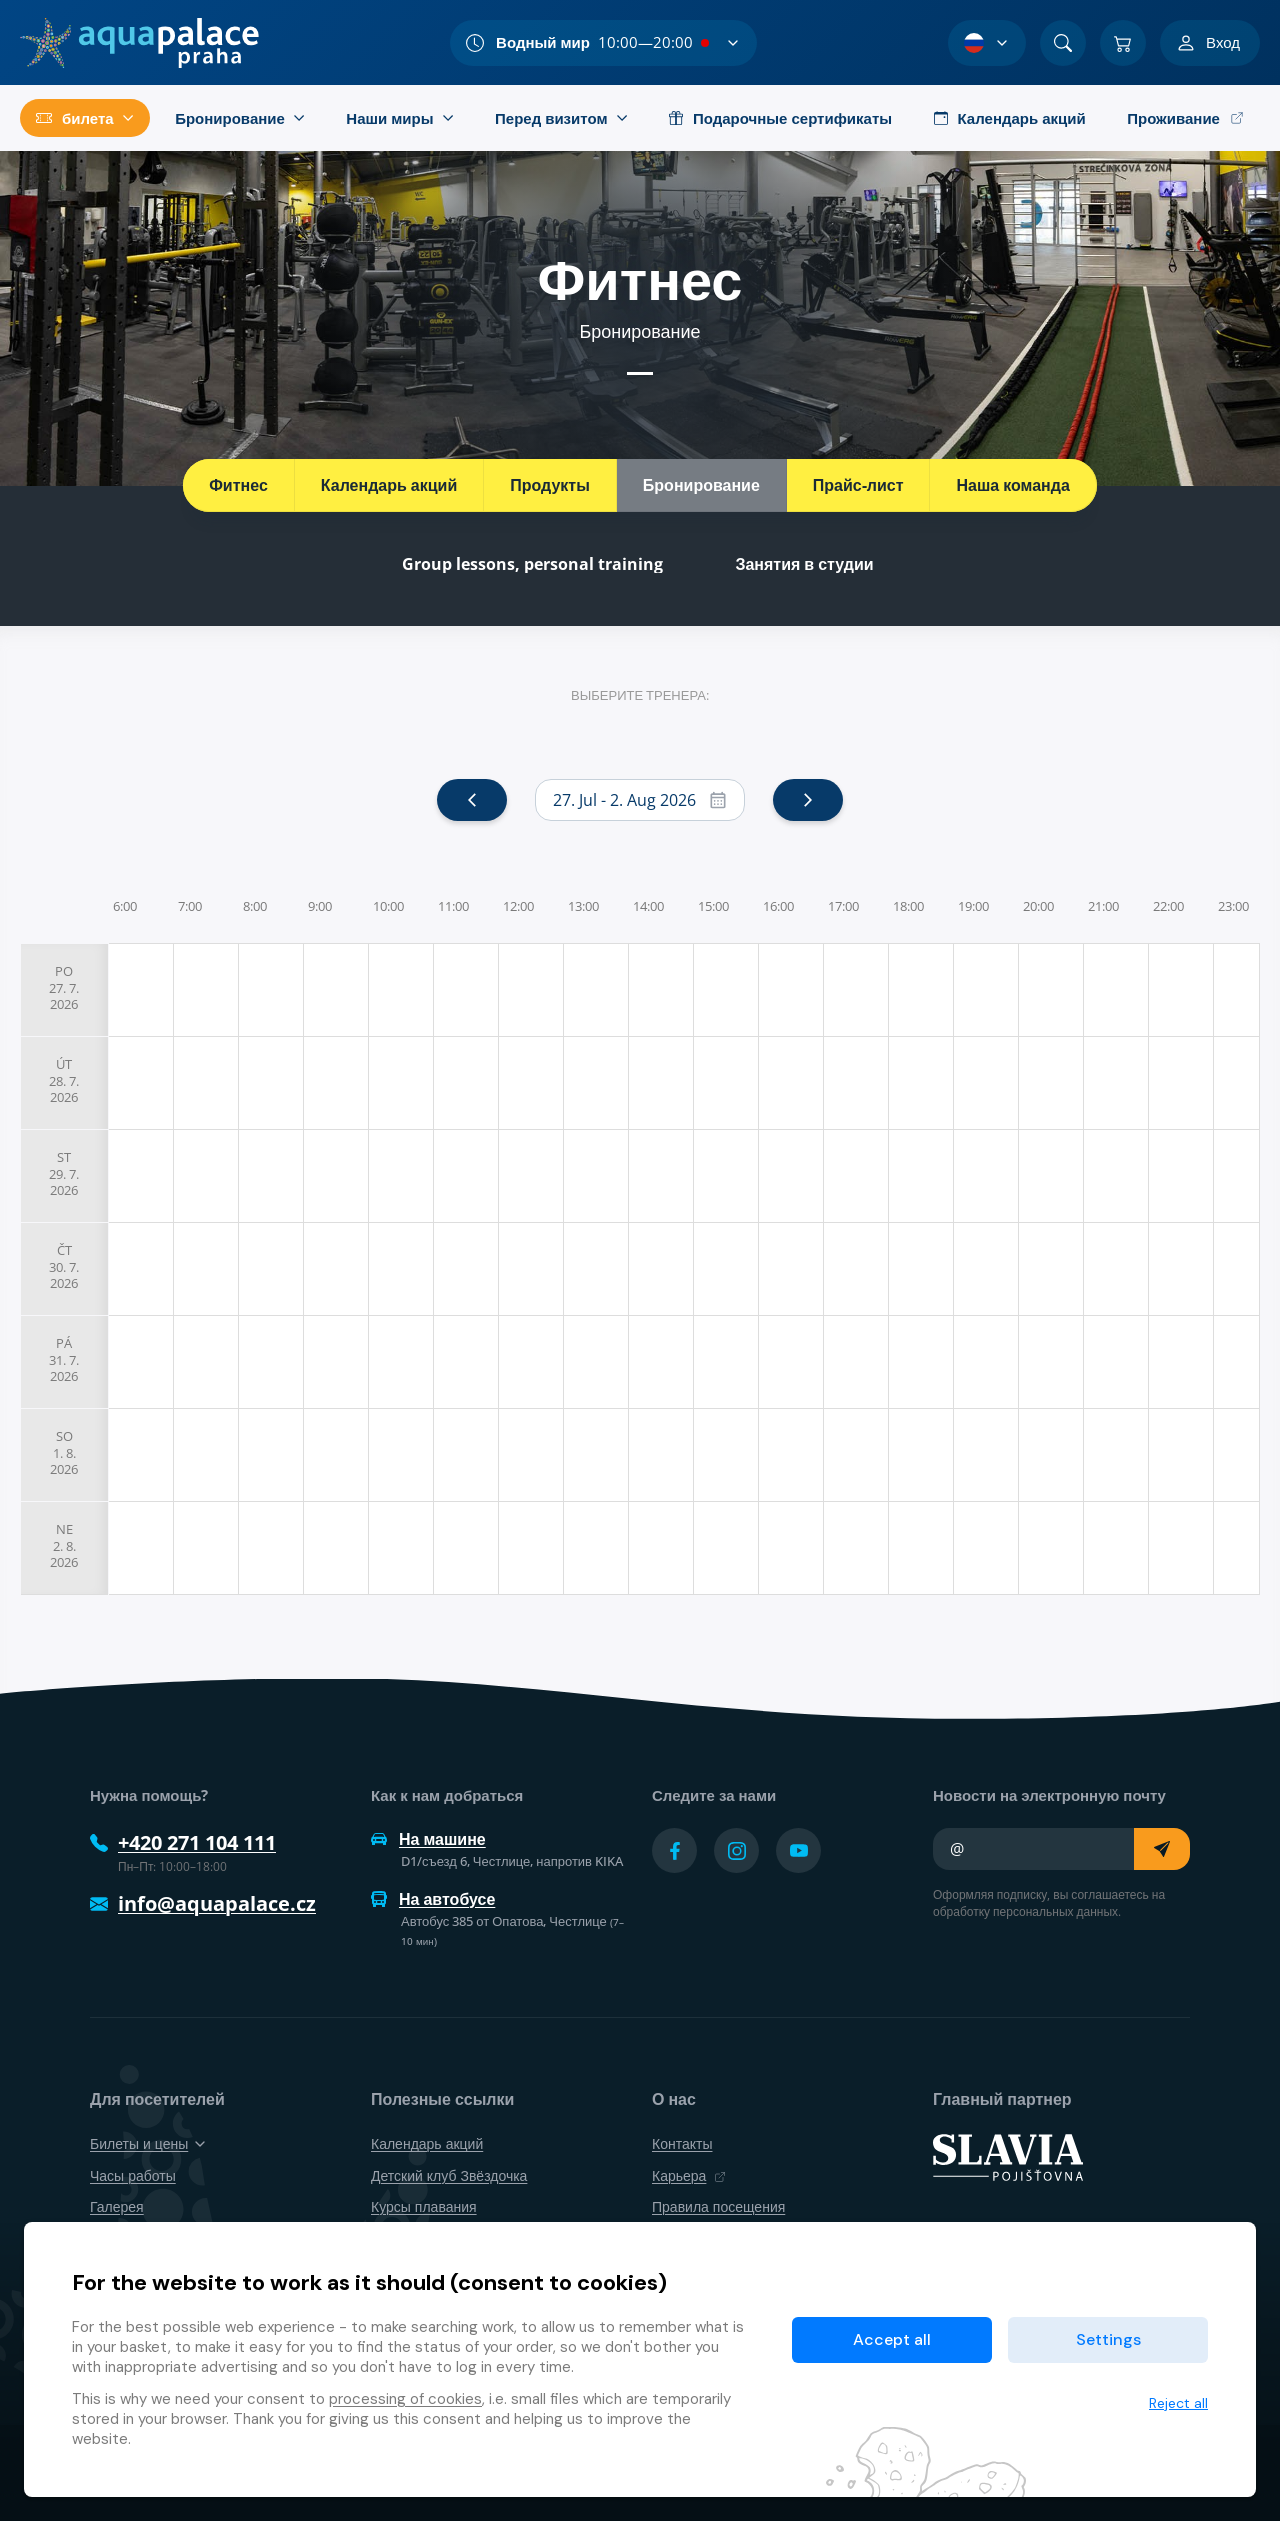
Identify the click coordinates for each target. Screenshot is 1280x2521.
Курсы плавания (424, 2206)
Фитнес (238, 485)
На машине (428, 1839)
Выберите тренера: (640, 695)
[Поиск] (1063, 43)
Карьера (689, 2175)
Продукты (550, 485)
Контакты (682, 2143)
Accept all (892, 2339)
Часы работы (133, 2175)
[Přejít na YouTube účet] (798, 1850)
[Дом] (139, 43)
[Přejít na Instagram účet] (736, 1850)
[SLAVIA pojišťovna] (1008, 2156)
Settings (1108, 2339)
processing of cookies (405, 2399)
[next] (808, 800)
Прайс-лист (858, 485)
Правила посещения (718, 2206)
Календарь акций (389, 485)
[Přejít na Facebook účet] (674, 1850)
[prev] (472, 800)
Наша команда (1012, 485)
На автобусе (433, 1899)
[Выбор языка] (987, 43)
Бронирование (701, 485)
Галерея (117, 2206)
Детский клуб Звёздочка (449, 2175)
